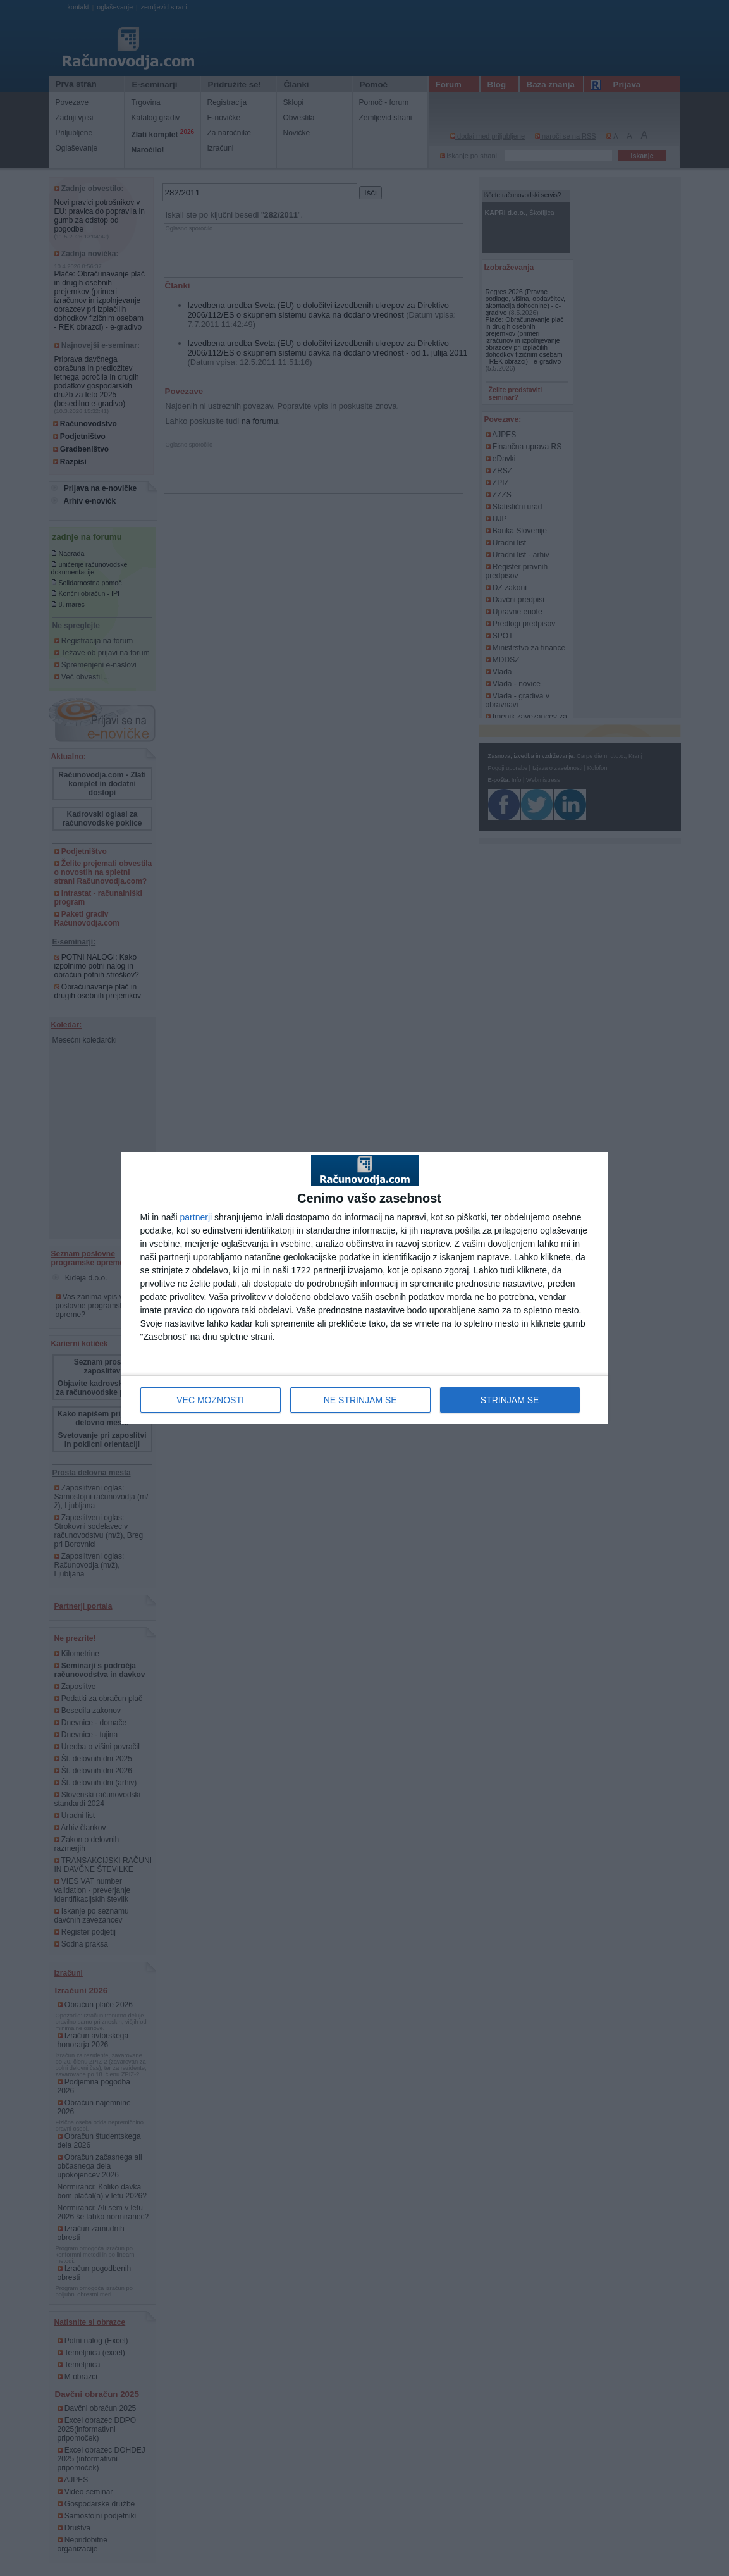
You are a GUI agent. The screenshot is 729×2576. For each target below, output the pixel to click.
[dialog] (364, 1288)
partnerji (196, 1217)
